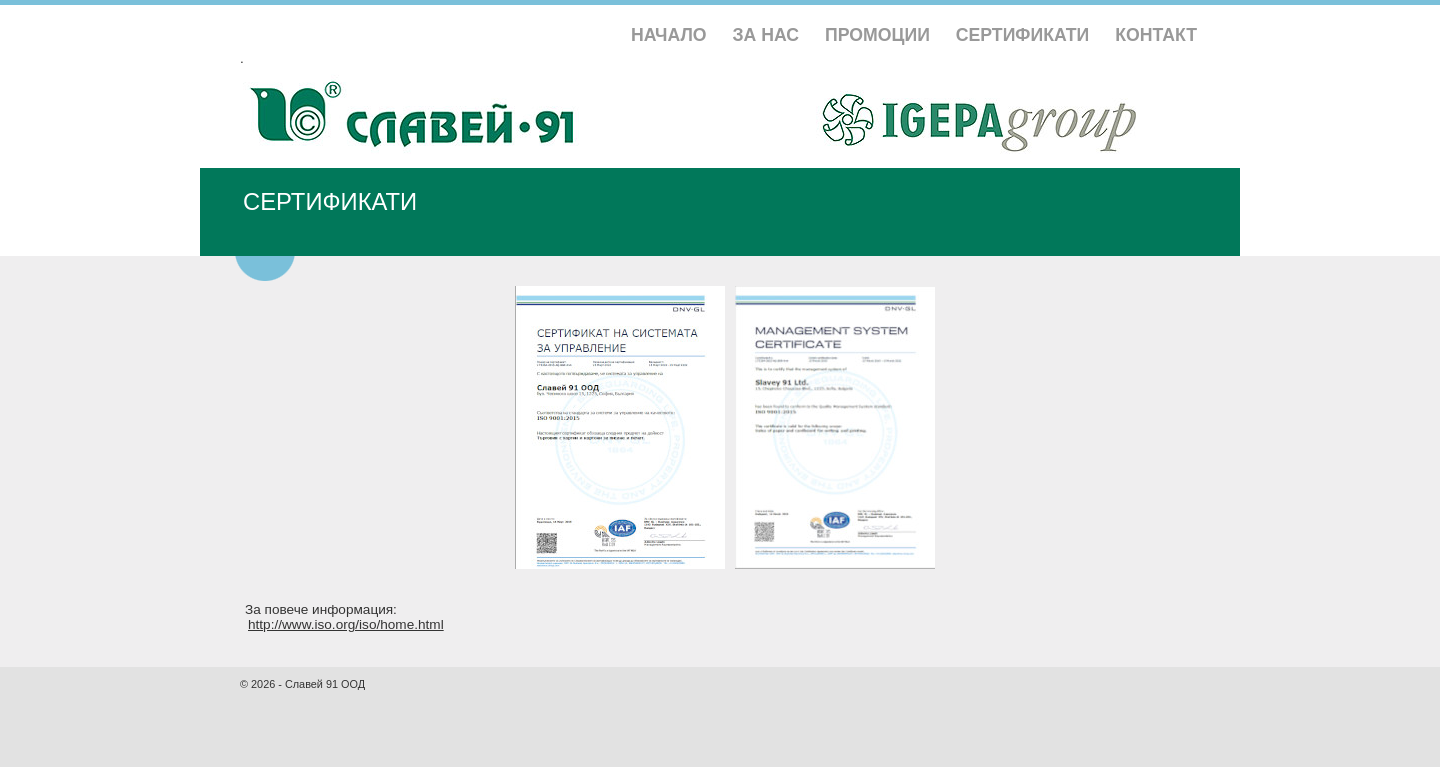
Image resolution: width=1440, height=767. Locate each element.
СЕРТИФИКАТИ (1023, 35)
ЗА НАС (766, 35)
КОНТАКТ (1156, 35)
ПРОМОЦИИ (877, 35)
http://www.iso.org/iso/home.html (346, 624)
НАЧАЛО (669, 35)
